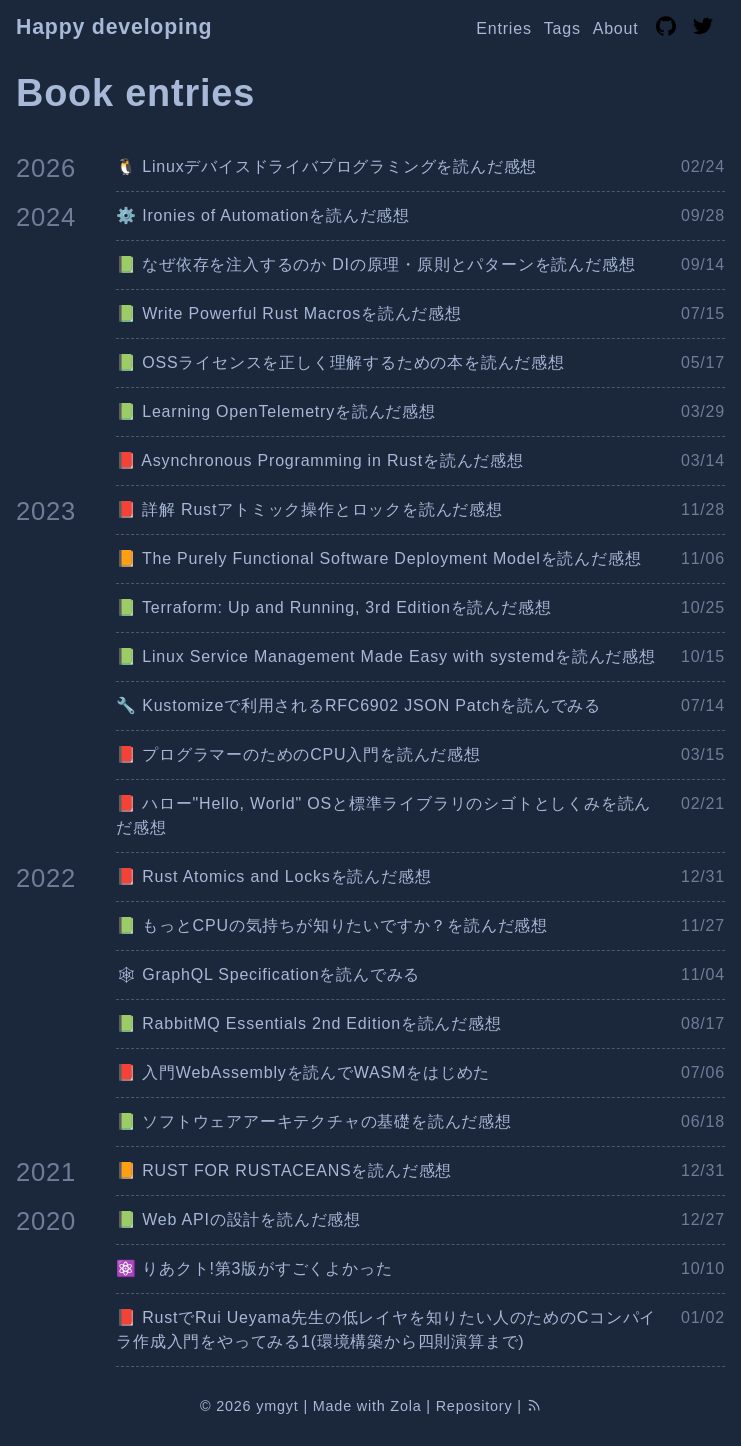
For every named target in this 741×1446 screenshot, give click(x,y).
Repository (474, 1406)
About (616, 28)
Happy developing (114, 27)
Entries (503, 28)
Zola (405, 1406)
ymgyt (279, 1406)
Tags (562, 28)
